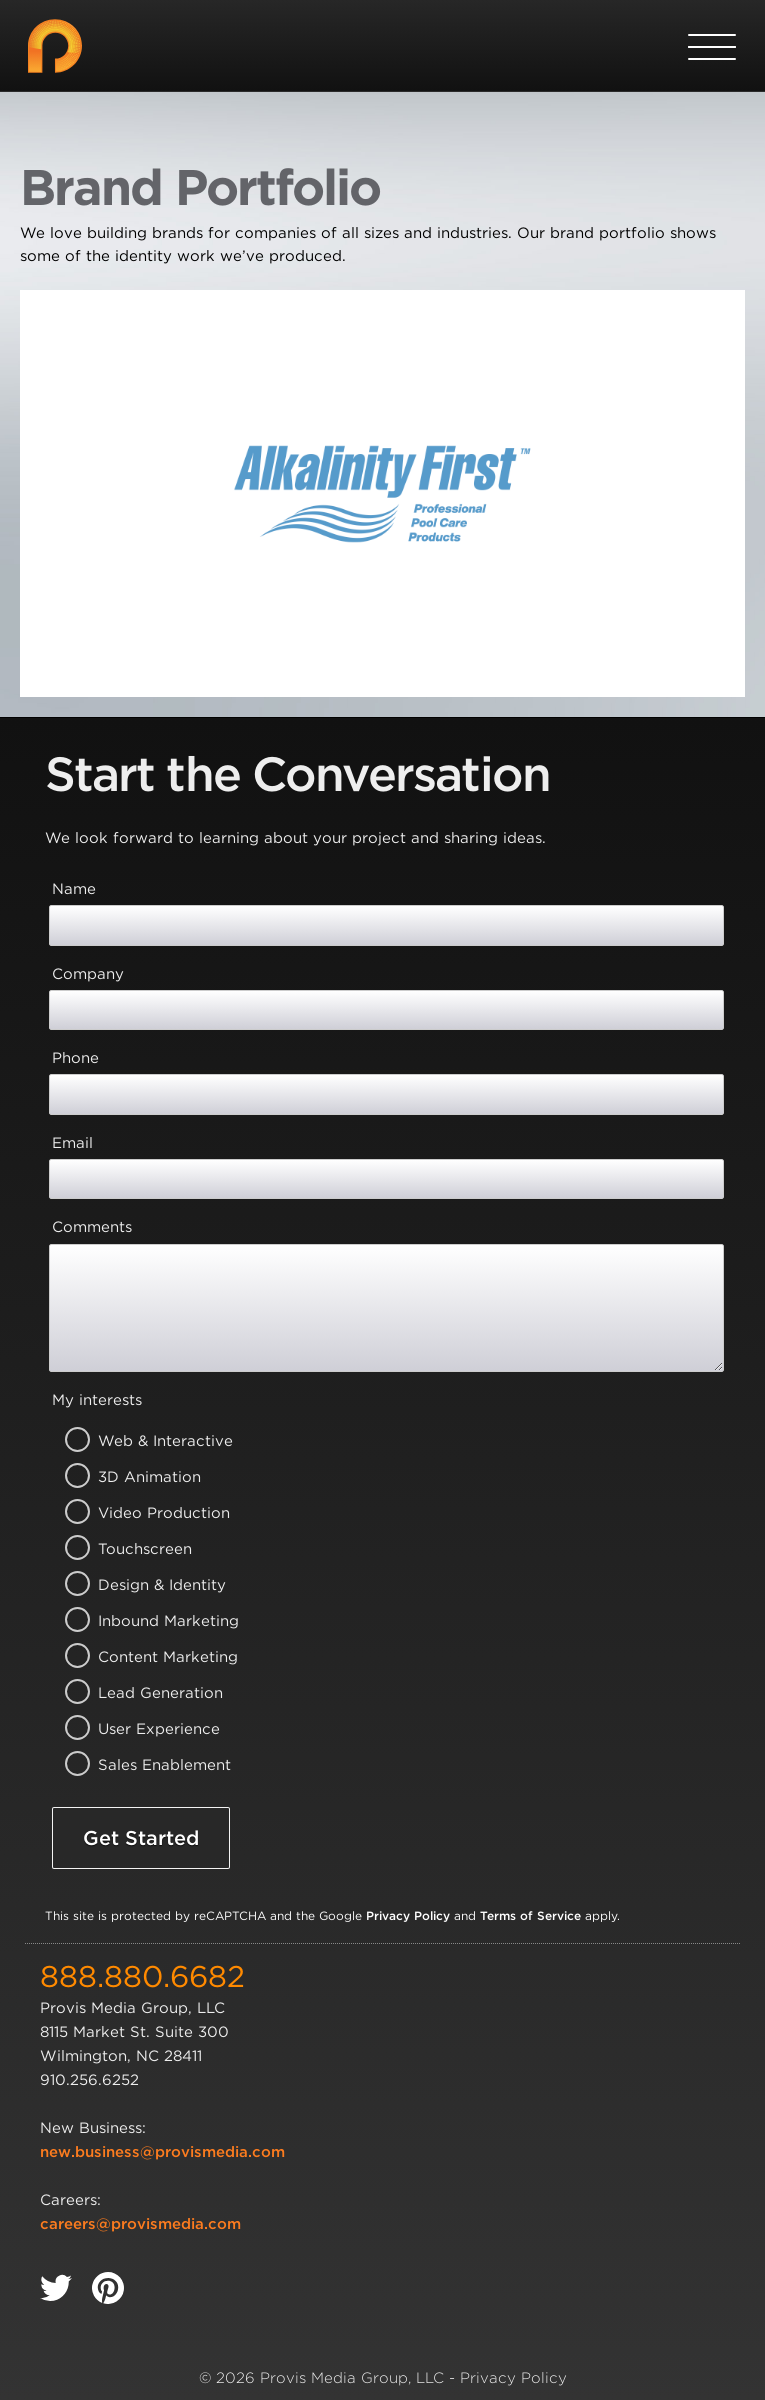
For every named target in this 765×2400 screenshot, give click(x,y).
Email (72, 1143)
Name (74, 889)
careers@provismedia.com (140, 2224)
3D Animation (140, 1477)
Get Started (141, 1838)
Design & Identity (140, 1585)
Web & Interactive (140, 1441)
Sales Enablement (140, 1765)
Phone (75, 1058)
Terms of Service (530, 1915)
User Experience (140, 1729)
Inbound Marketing (140, 1621)
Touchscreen (140, 1549)
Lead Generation (140, 1693)
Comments (92, 1227)
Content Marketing (140, 1657)
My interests (97, 1400)
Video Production (140, 1513)
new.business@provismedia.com (162, 2152)
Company (88, 974)
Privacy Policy (408, 1915)
